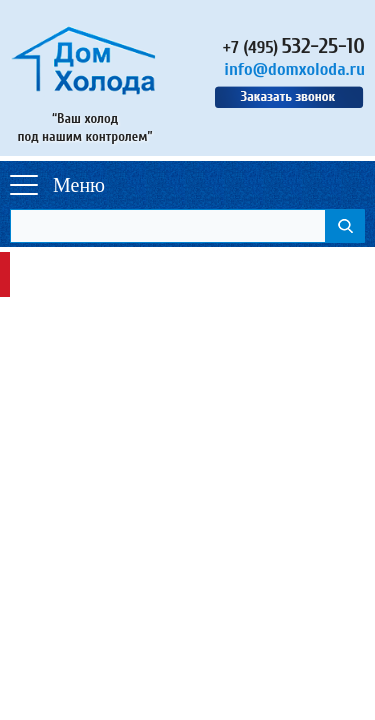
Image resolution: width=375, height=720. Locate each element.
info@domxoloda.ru (294, 69)
